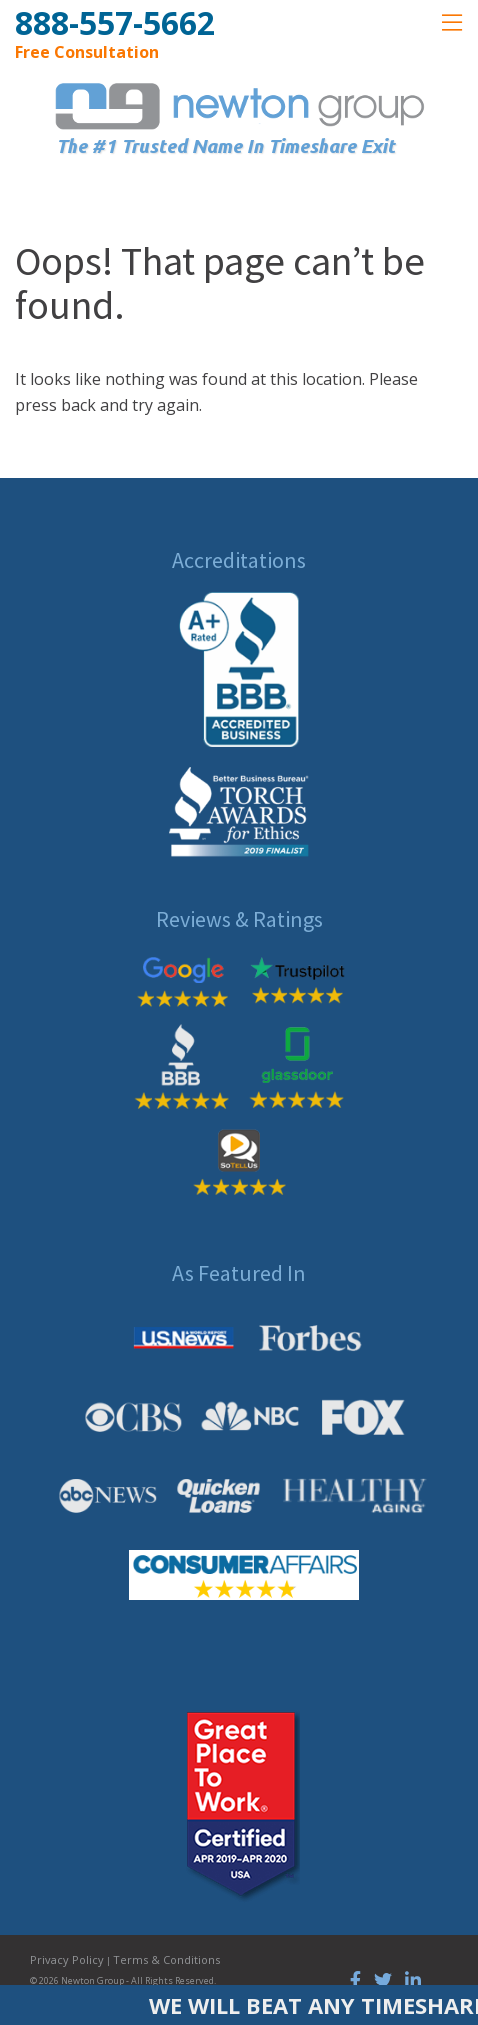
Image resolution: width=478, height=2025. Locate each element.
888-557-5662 (115, 22)
